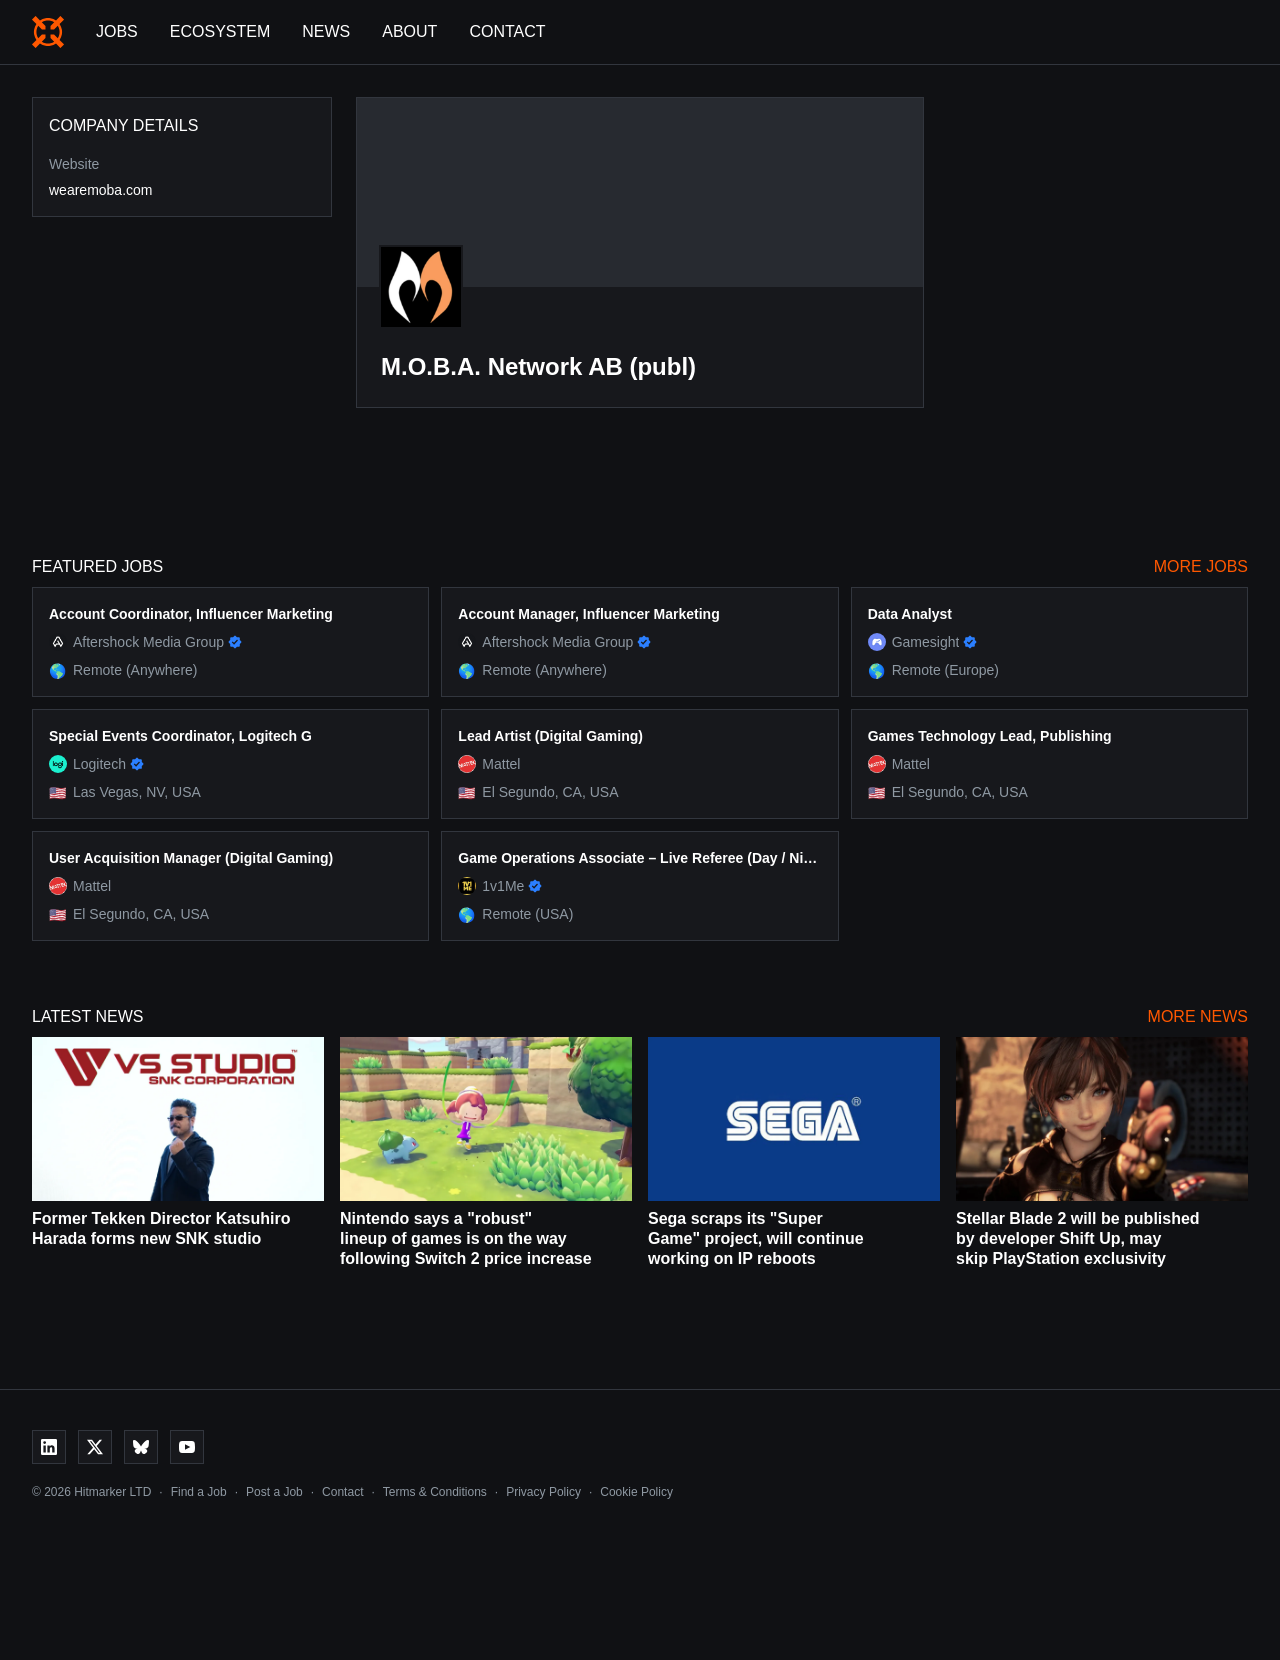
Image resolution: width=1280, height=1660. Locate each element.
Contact (507, 31)
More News (1198, 1016)
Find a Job (199, 1492)
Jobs (117, 31)
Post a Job (274, 1492)
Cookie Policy (636, 1492)
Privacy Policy (543, 1492)
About (409, 31)
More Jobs (1201, 566)
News (326, 31)
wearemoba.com (101, 190)
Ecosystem (220, 31)
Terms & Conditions (435, 1492)
